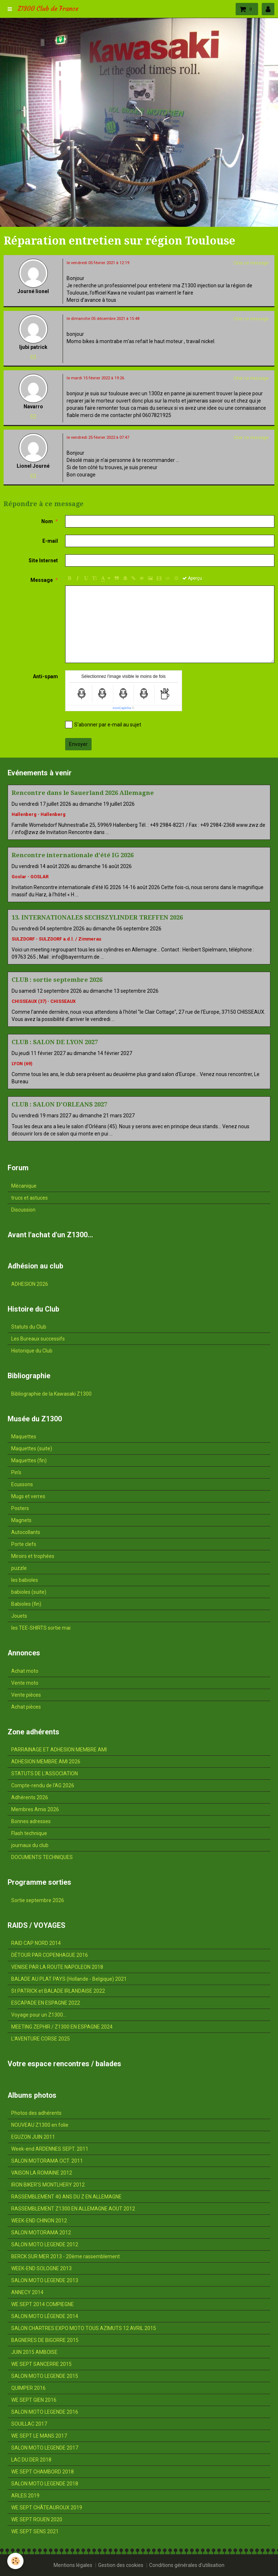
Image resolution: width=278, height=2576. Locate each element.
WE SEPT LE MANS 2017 (39, 2436)
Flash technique (29, 1833)
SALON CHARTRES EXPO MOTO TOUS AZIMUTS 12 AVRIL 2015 (83, 2328)
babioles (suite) (28, 1592)
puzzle (19, 1568)
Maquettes (23, 1436)
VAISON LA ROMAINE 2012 (41, 2173)
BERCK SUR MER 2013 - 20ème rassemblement (65, 2256)
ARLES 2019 (25, 2495)
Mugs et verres (28, 1496)
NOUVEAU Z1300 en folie (39, 2125)
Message (41, 580)
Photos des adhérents (36, 2113)
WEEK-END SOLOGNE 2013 (41, 2268)
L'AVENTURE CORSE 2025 (40, 2039)
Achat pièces (26, 1707)
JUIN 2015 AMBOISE (34, 2352)
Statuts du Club (28, 1327)
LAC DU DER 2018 (31, 2460)
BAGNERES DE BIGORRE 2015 (45, 2340)
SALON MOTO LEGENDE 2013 (44, 2280)
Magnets (21, 1520)
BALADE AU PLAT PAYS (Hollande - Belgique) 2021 (69, 1979)
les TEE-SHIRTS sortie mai (41, 1628)
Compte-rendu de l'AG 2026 (42, 1785)
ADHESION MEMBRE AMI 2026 (45, 1761)
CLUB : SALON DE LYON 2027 (55, 1042)
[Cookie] (15, 2561)
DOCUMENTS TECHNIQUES (42, 1857)
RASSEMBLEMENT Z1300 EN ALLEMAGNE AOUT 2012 (73, 2209)
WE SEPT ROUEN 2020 (36, 2519)
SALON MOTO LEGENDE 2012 (44, 2244)
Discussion (23, 1210)
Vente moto (24, 1683)
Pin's (16, 1472)
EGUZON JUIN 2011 (33, 2137)
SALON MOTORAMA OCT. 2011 (47, 2161)
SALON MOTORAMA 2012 (41, 2232)
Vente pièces (26, 1695)
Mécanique (24, 1186)
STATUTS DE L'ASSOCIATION (44, 1773)
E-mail (50, 541)
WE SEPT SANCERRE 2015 (41, 2364)
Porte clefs (23, 1544)
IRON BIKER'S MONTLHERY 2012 (48, 2185)
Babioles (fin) (26, 1604)
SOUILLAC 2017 (29, 2424)
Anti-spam (45, 676)
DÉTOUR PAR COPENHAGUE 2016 (49, 1955)
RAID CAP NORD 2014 (36, 1943)
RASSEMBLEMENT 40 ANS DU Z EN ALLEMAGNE (66, 2197)
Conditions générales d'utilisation (186, 2565)
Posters (20, 1508)
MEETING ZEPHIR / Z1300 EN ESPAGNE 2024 (62, 2027)
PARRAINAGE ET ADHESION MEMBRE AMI (59, 1749)
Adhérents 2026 (29, 1797)
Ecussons (22, 1484)
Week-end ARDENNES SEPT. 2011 (49, 2149)
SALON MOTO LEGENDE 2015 (44, 2376)
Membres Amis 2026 (35, 1809)
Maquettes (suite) (31, 1448)
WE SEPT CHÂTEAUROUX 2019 (46, 2507)
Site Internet (43, 560)
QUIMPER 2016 (28, 2388)
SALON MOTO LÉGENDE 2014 (44, 2316)
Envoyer (78, 744)
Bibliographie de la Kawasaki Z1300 (51, 1394)
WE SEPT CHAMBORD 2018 (42, 2472)
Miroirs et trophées (32, 1556)
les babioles (24, 1580)
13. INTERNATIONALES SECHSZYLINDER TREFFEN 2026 (97, 917)
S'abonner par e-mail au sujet (103, 724)
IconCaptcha (122, 708)
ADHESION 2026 (29, 1284)
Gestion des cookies (120, 2565)
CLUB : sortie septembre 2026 (57, 979)
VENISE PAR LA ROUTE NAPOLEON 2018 (57, 1967)
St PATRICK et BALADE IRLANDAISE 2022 (58, 1991)
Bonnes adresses (31, 1821)
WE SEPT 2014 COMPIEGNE (42, 2304)
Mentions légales (73, 2565)
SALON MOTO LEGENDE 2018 (44, 2484)
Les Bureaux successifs (38, 1339)
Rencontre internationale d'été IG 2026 (73, 855)
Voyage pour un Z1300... (38, 2015)
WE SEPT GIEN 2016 (33, 2400)
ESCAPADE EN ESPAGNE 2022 (45, 2003)
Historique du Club (31, 1351)
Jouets (19, 1616)
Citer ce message (251, 263)
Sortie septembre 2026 (37, 1900)
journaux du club (30, 1845)
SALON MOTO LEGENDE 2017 (44, 2448)
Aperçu (192, 578)
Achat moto (24, 1671)
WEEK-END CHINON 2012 (39, 2220)
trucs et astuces (29, 1198)
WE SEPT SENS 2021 (35, 2531)
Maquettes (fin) (29, 1460)
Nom (47, 521)
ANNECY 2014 (27, 2292)
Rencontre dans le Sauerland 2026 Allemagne (83, 792)
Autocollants (25, 1532)
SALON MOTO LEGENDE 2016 (44, 2412)
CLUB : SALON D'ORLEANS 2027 (59, 1104)
